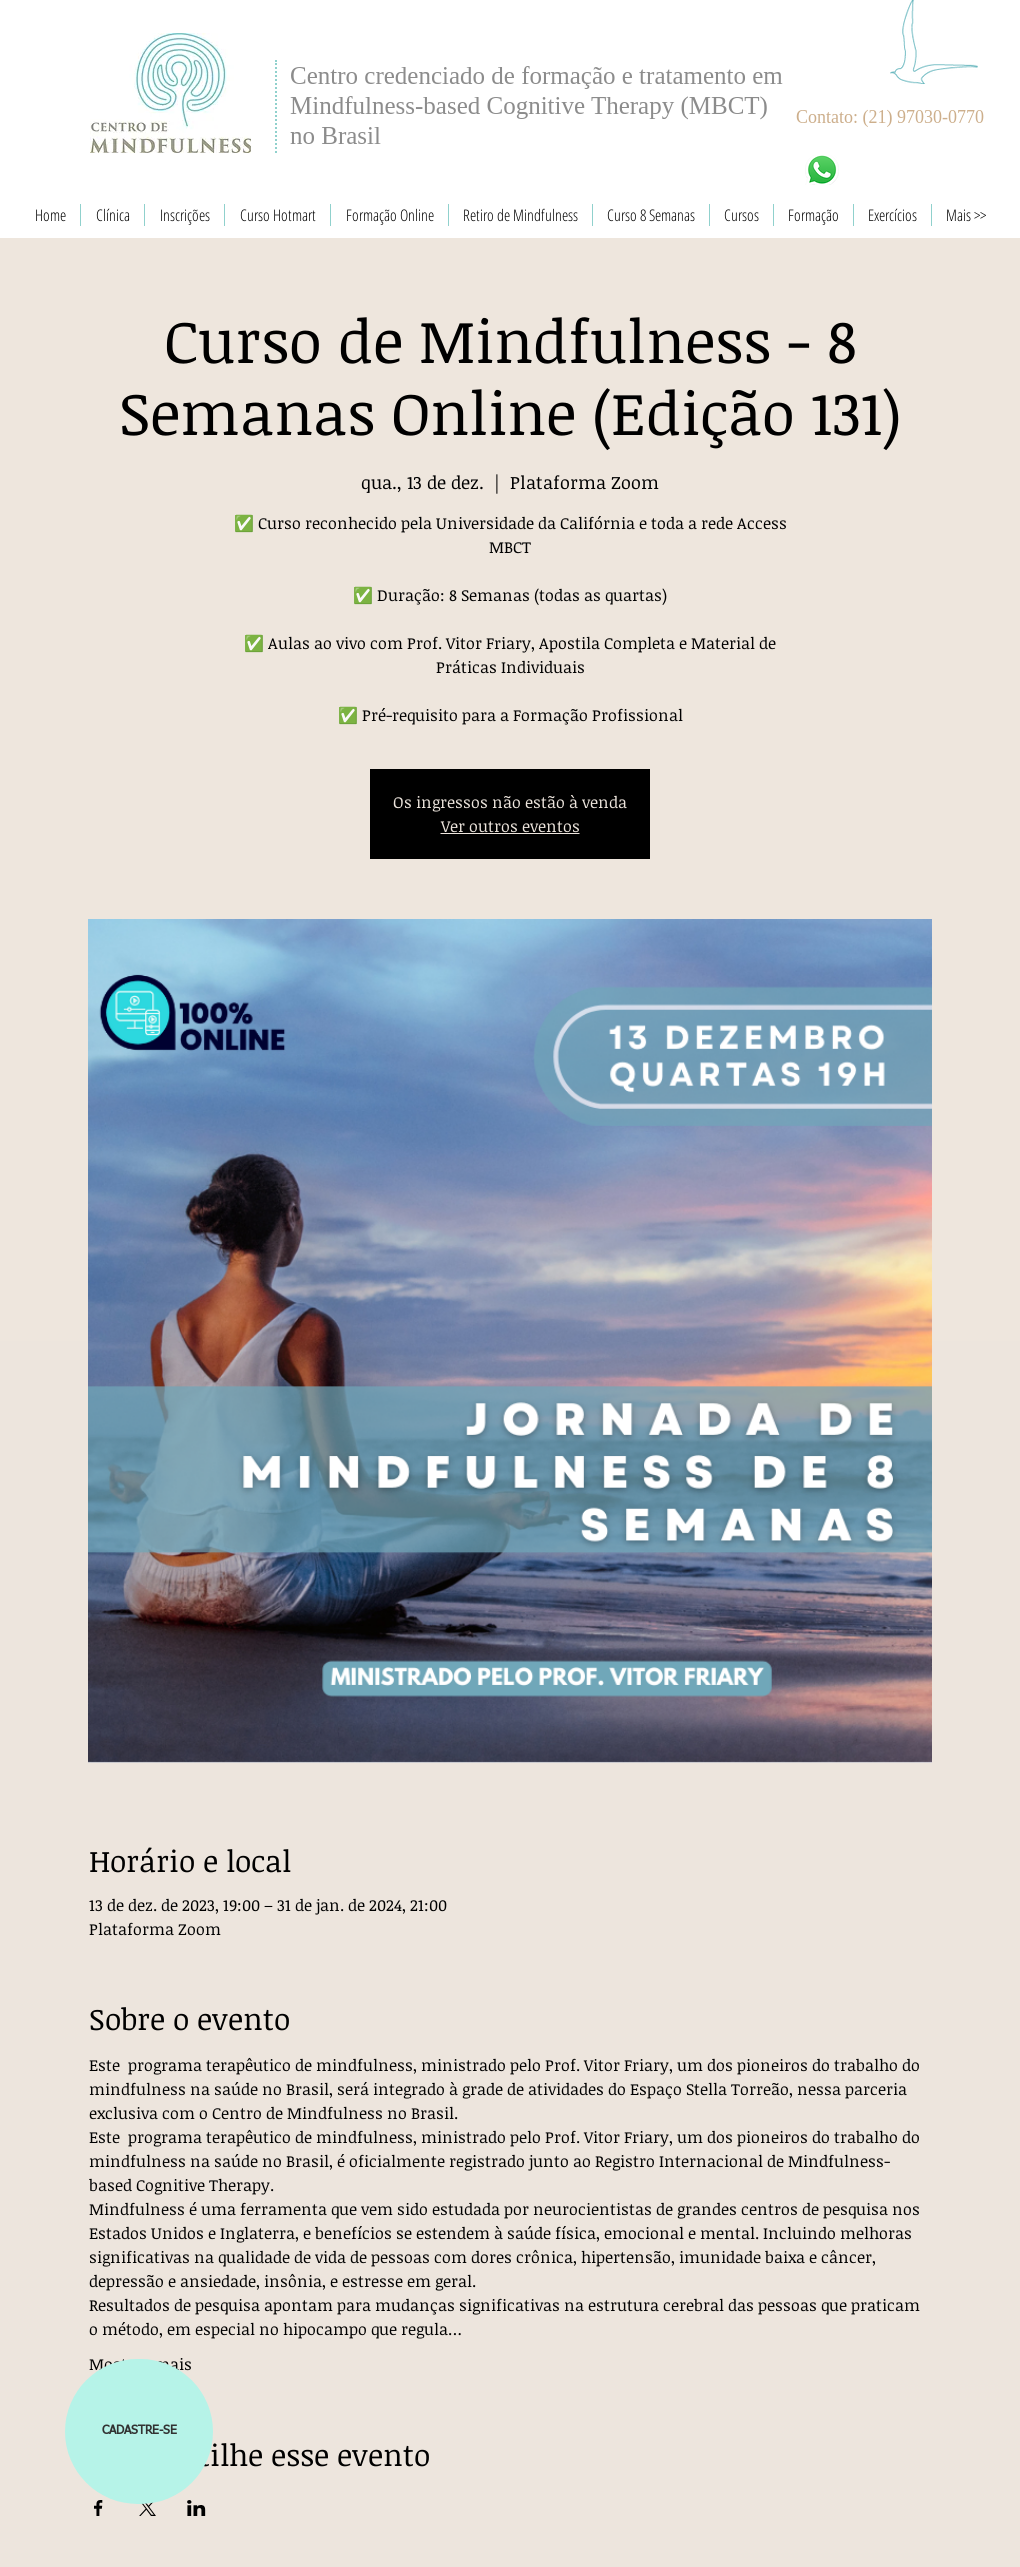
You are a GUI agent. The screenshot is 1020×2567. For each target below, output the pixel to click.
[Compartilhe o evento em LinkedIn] (196, 2508)
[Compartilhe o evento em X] (147, 2508)
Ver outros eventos (510, 826)
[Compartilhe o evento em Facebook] (98, 2508)
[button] (139, 2431)
